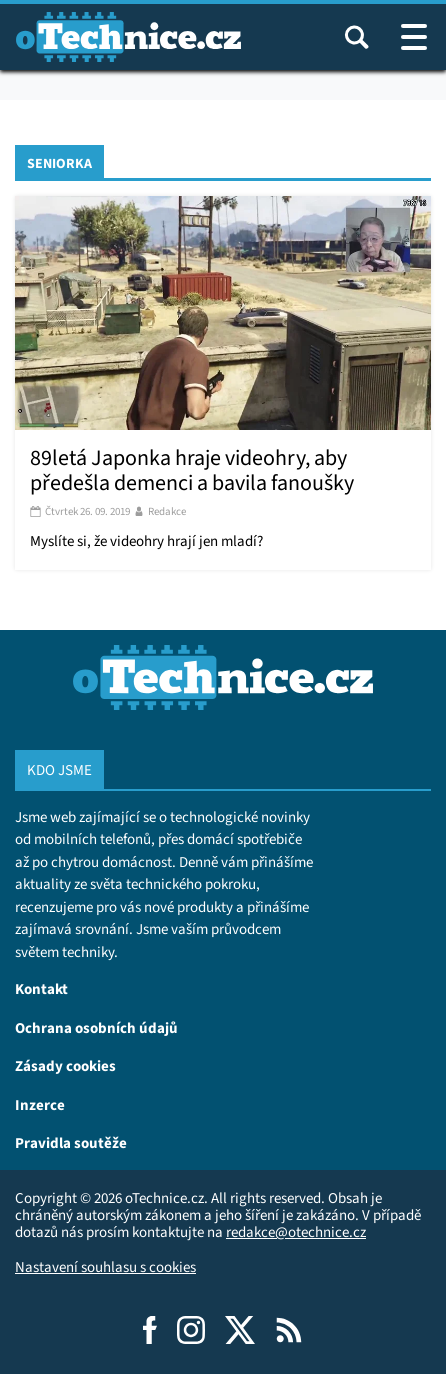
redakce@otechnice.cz (296, 1232)
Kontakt (41, 988)
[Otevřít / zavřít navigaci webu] (414, 37)
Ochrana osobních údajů (96, 1027)
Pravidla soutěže (71, 1142)
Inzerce (40, 1104)
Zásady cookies (65, 1065)
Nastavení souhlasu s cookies (105, 1267)
